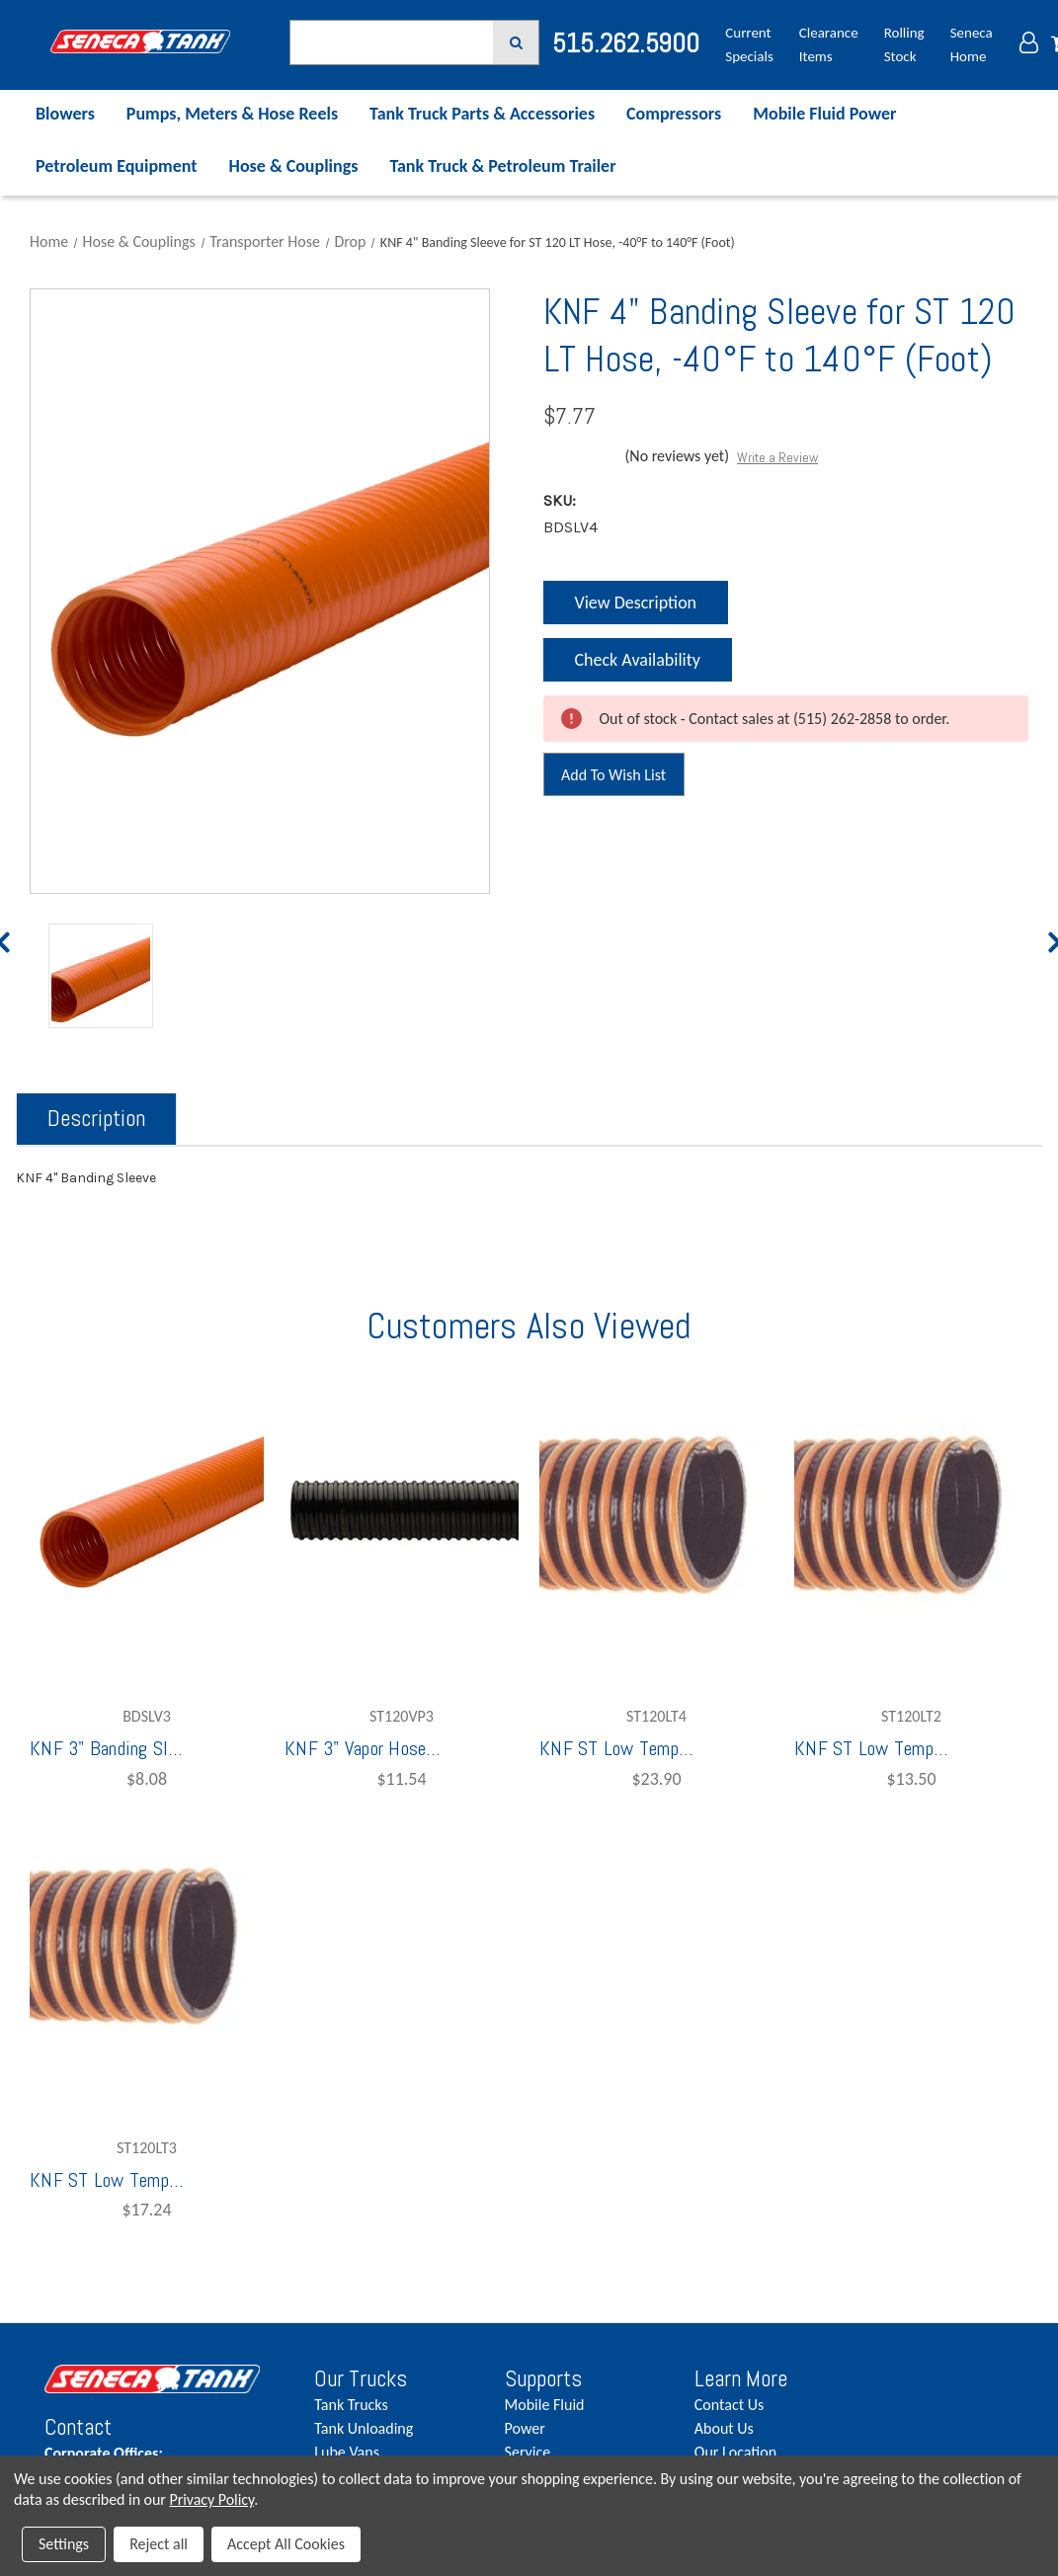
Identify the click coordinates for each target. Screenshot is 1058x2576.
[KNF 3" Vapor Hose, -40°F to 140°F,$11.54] (402, 1513)
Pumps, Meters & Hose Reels (232, 113)
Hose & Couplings (294, 166)
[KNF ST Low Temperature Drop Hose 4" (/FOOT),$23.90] (656, 1513)
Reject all (158, 2544)
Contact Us (729, 2404)
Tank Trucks (350, 2404)
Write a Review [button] (777, 457)
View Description (635, 602)
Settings (64, 2544)
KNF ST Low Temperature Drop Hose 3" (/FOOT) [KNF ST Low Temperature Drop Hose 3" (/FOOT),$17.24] (109, 2180)
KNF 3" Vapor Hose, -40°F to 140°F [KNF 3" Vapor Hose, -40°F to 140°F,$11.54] (364, 1748)
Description (96, 1118)
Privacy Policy (211, 2499)
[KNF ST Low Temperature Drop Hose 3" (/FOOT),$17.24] (147, 1945)
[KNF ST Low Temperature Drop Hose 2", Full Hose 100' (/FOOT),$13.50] (911, 1513)
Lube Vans (346, 2452)
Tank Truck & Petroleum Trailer (502, 166)
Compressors (673, 113)
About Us (724, 2428)
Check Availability (635, 665)
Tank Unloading (363, 2428)
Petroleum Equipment (117, 166)
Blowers (65, 113)
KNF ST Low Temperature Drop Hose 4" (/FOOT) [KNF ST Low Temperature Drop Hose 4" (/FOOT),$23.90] (618, 1748)
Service (528, 2452)
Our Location (735, 2452)
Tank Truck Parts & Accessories (482, 113)
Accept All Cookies (286, 2544)
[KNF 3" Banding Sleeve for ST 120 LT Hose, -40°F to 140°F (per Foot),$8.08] (147, 1513)
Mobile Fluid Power (824, 113)
